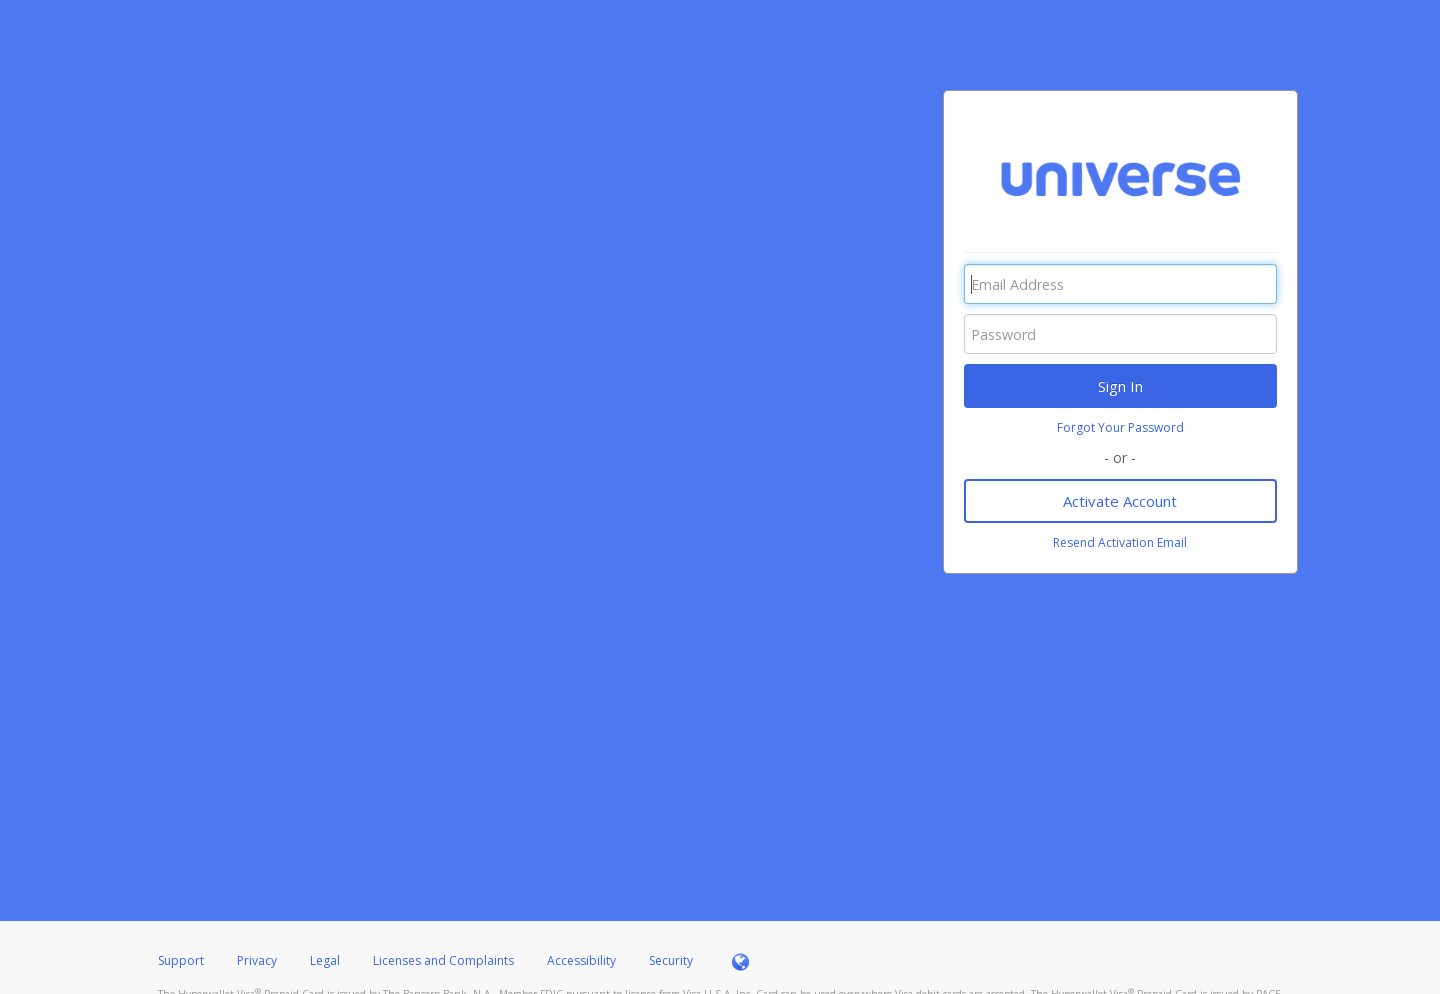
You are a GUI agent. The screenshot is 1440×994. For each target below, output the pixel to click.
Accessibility (581, 960)
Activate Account (1120, 501)
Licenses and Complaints (445, 960)
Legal (325, 960)
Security (671, 960)
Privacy (257, 960)
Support (181, 960)
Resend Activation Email (1120, 542)
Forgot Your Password (1120, 427)
